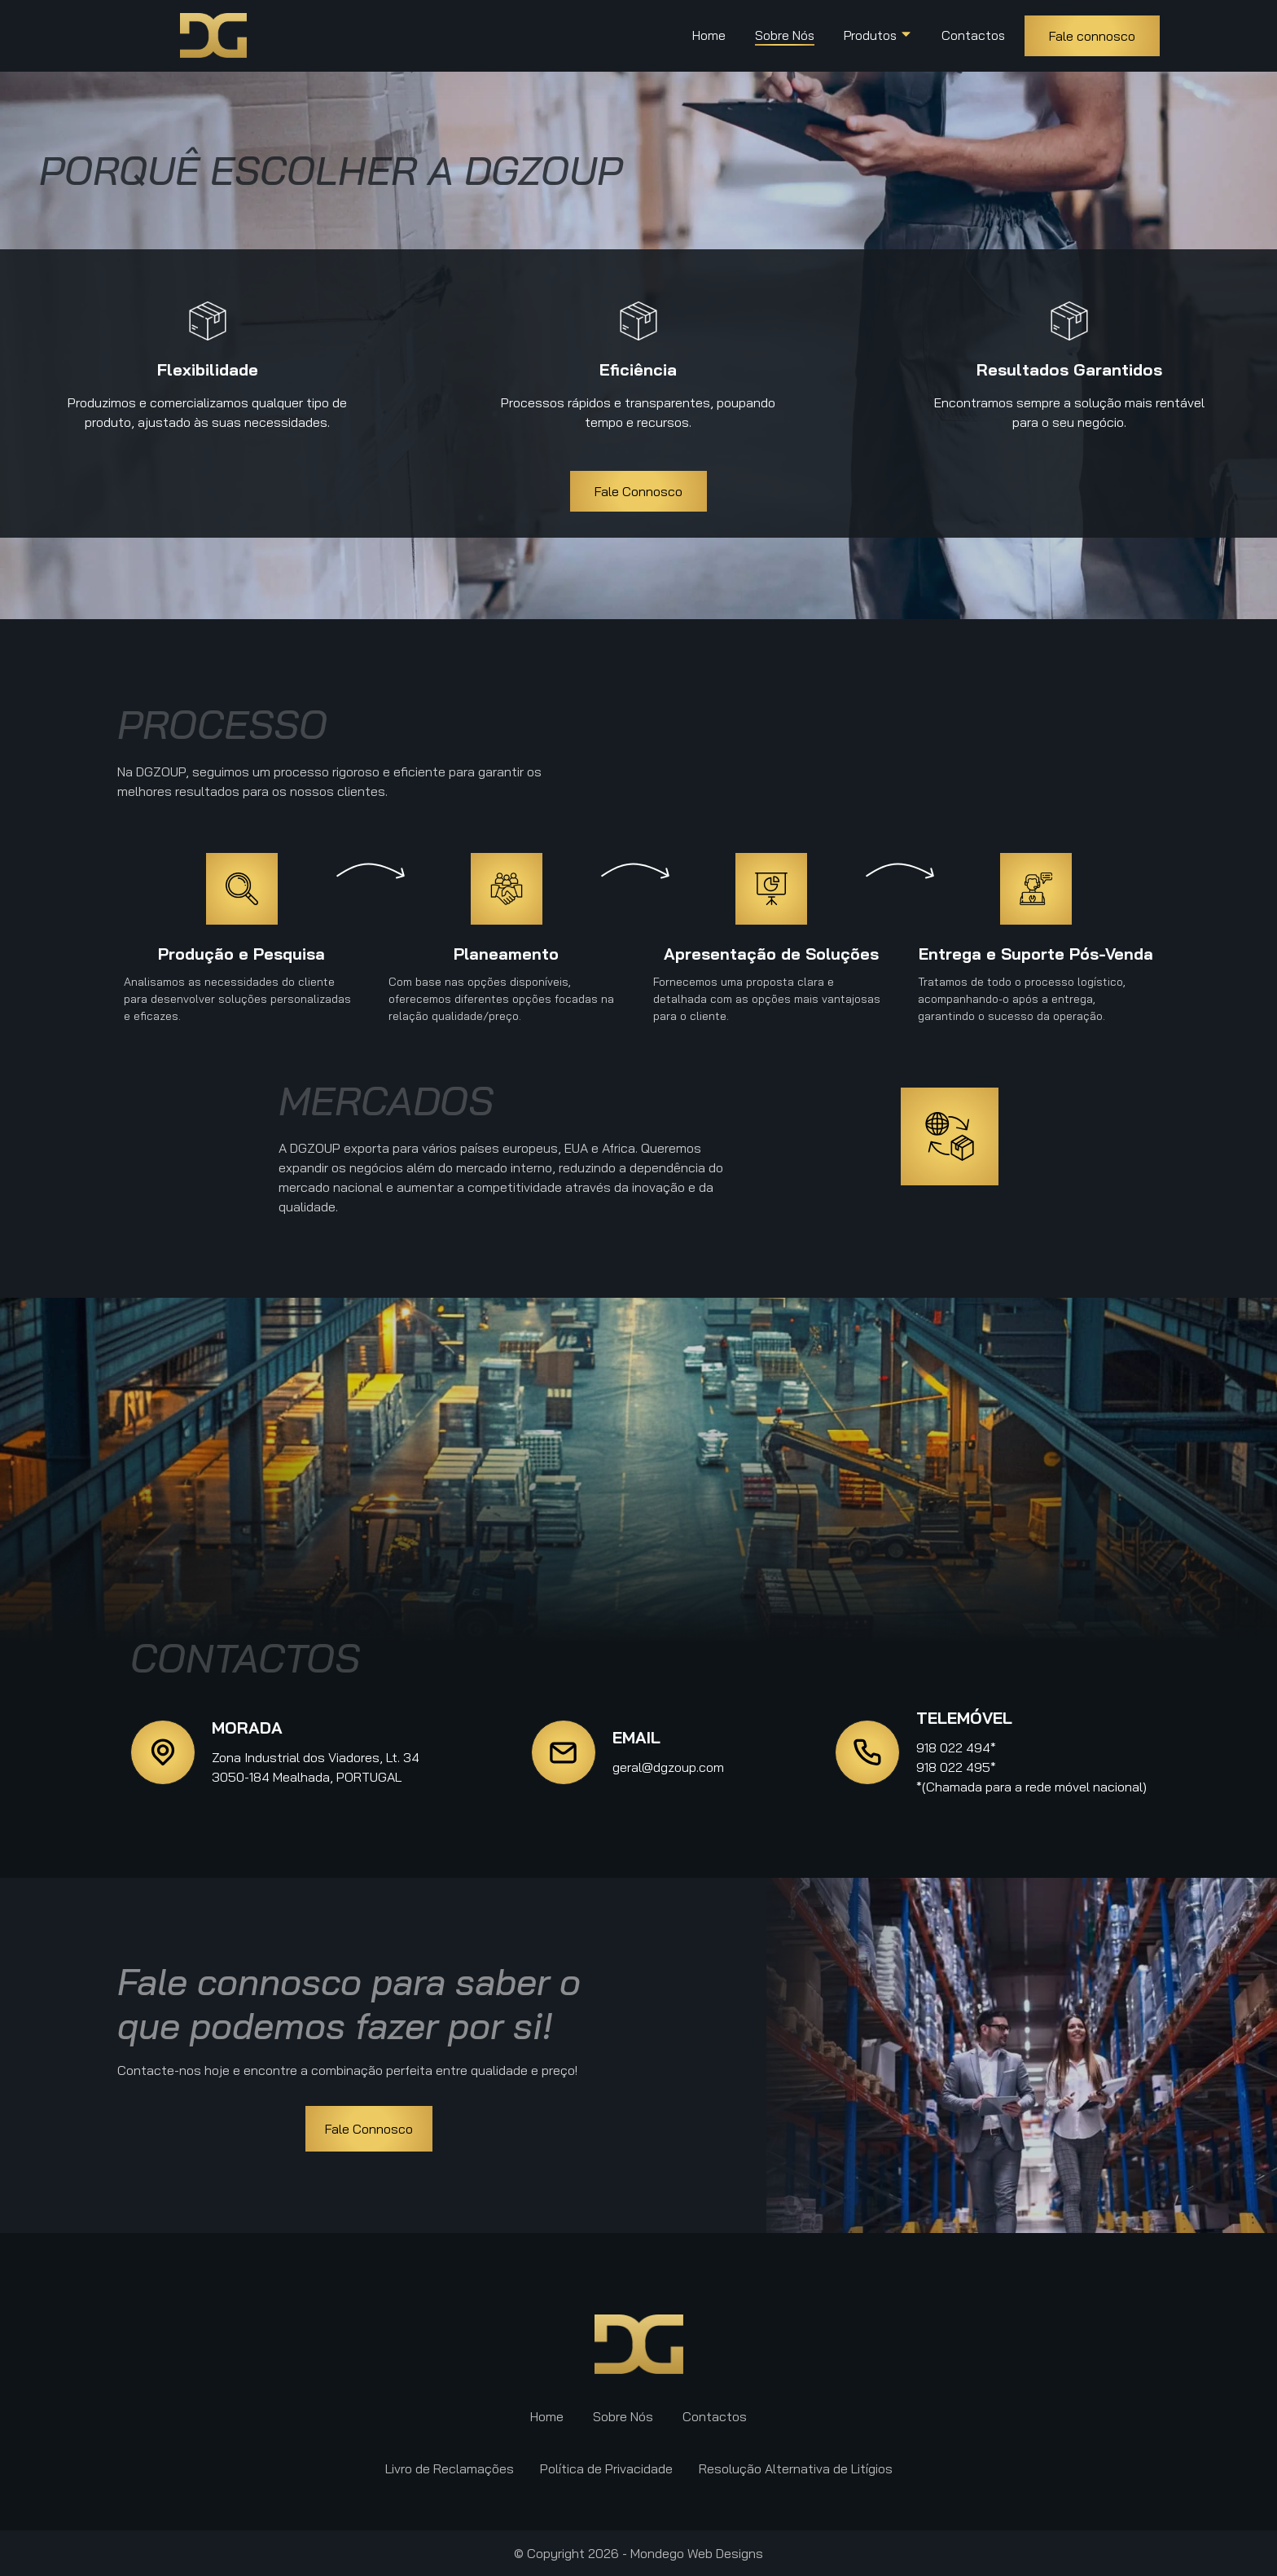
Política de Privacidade (606, 2468)
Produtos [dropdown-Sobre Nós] (878, 35)
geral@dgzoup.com (668, 1767)
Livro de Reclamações (449, 2468)
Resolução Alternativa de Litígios (796, 2468)
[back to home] (213, 35)
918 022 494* (956, 1747)
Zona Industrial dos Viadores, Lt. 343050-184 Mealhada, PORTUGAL (315, 1767)
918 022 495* (956, 1767)
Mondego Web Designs (696, 2553)
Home (709, 35)
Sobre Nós (784, 35)
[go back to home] (639, 2344)
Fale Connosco (638, 491)
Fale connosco (1092, 36)
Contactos (973, 35)
